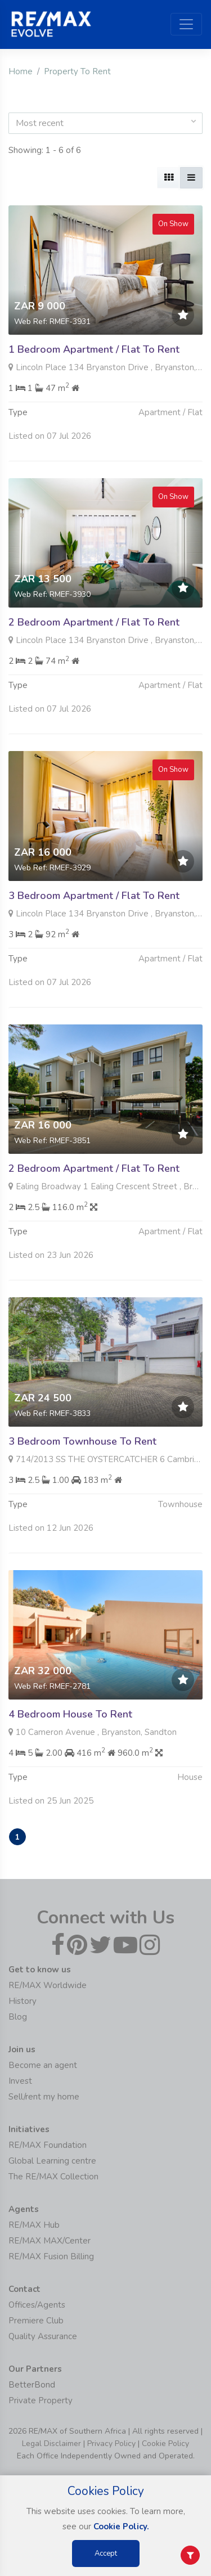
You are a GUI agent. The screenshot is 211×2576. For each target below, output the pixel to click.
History (22, 2001)
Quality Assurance (42, 2336)
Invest (20, 2081)
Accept (106, 2553)
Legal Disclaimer (51, 2443)
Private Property (40, 2400)
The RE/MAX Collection (53, 2176)
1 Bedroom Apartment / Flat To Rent (93, 349)
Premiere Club (36, 2320)
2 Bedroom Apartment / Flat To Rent (93, 677)
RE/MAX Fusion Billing (51, 2256)
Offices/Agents (36, 2304)
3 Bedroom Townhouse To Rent (82, 1496)
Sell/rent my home (43, 2096)
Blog (17, 2016)
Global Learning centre (52, 2160)
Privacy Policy (111, 2443)
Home (20, 71)
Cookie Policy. (121, 2526)
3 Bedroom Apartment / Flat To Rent (93, 950)
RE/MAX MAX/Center (49, 2240)
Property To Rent (77, 71)
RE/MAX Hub (34, 2225)
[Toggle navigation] (186, 24)
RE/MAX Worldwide (47, 1985)
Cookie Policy (165, 2443)
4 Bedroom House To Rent (70, 1768)
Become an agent (42, 2065)
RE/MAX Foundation (47, 2145)
